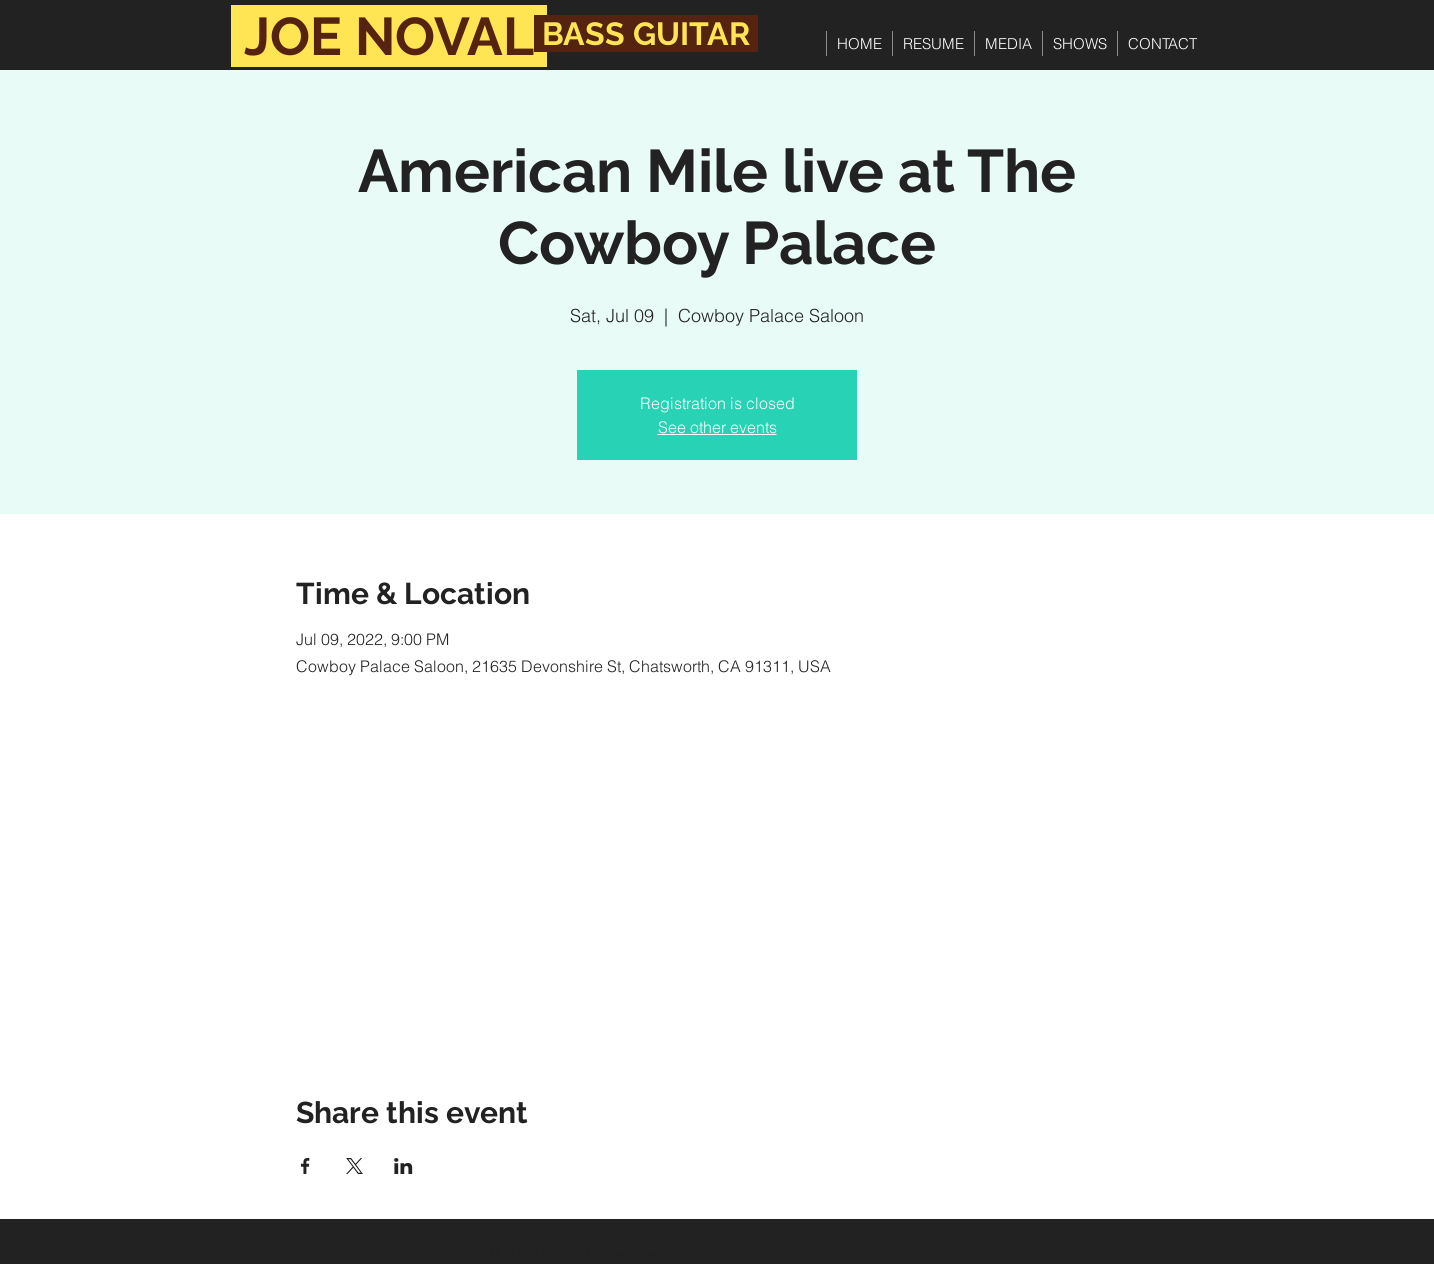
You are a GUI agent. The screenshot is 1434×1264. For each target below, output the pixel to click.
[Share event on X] (354, 1166)
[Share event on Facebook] (305, 1166)
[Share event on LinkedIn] (403, 1166)
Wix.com (693, 1253)
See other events (717, 427)
